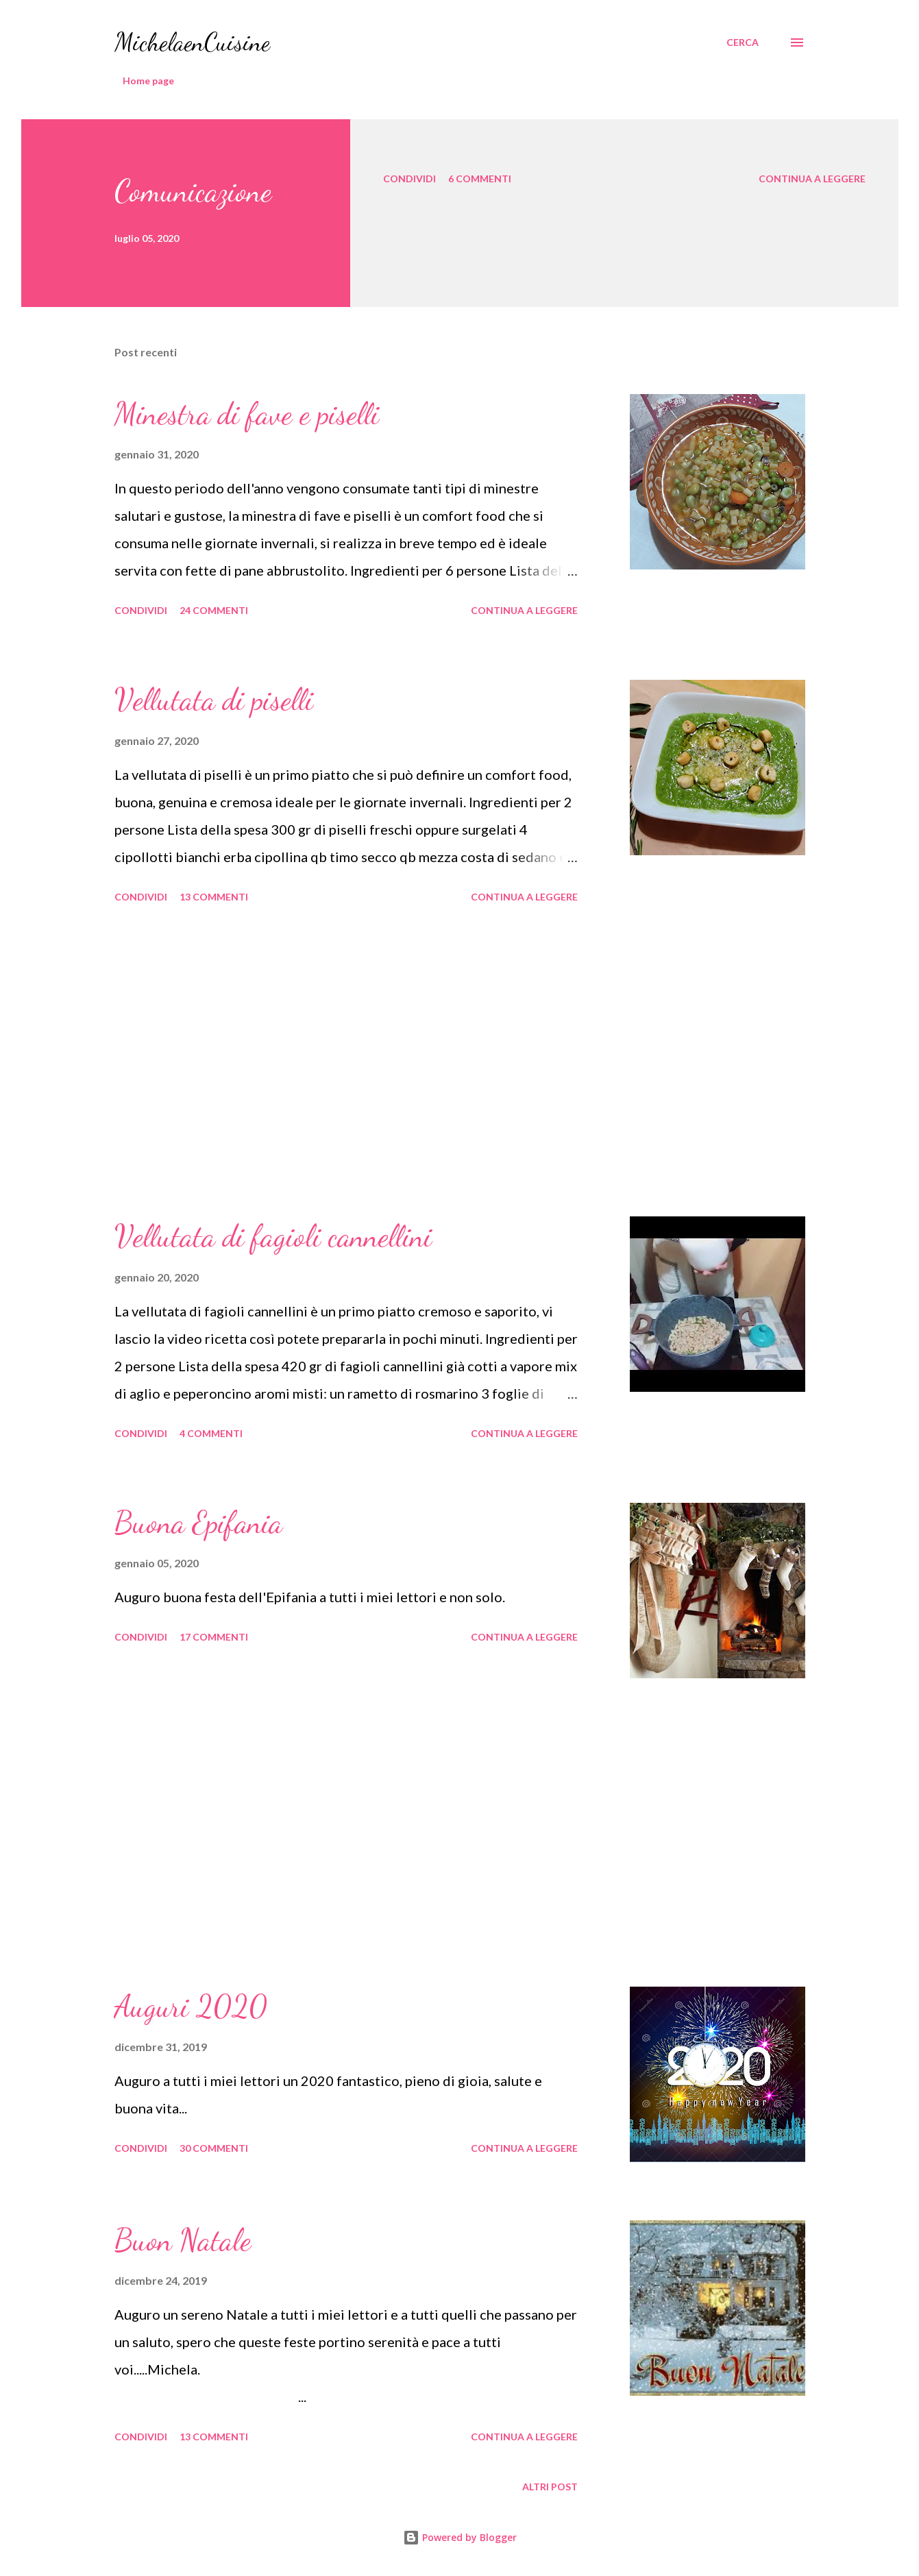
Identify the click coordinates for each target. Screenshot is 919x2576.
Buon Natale (182, 2240)
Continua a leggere (812, 178)
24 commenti (214, 610)
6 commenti (479, 178)
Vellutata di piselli (213, 699)
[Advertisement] (346, 1062)
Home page (148, 80)
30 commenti (214, 2148)
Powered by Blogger (460, 2537)
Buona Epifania (198, 1523)
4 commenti (211, 1433)
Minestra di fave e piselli (246, 414)
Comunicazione (192, 191)
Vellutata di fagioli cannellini (273, 1236)
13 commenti (214, 897)
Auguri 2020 (190, 2006)
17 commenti (214, 1637)
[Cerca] (742, 42)
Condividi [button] (409, 178)
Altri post (550, 2486)
